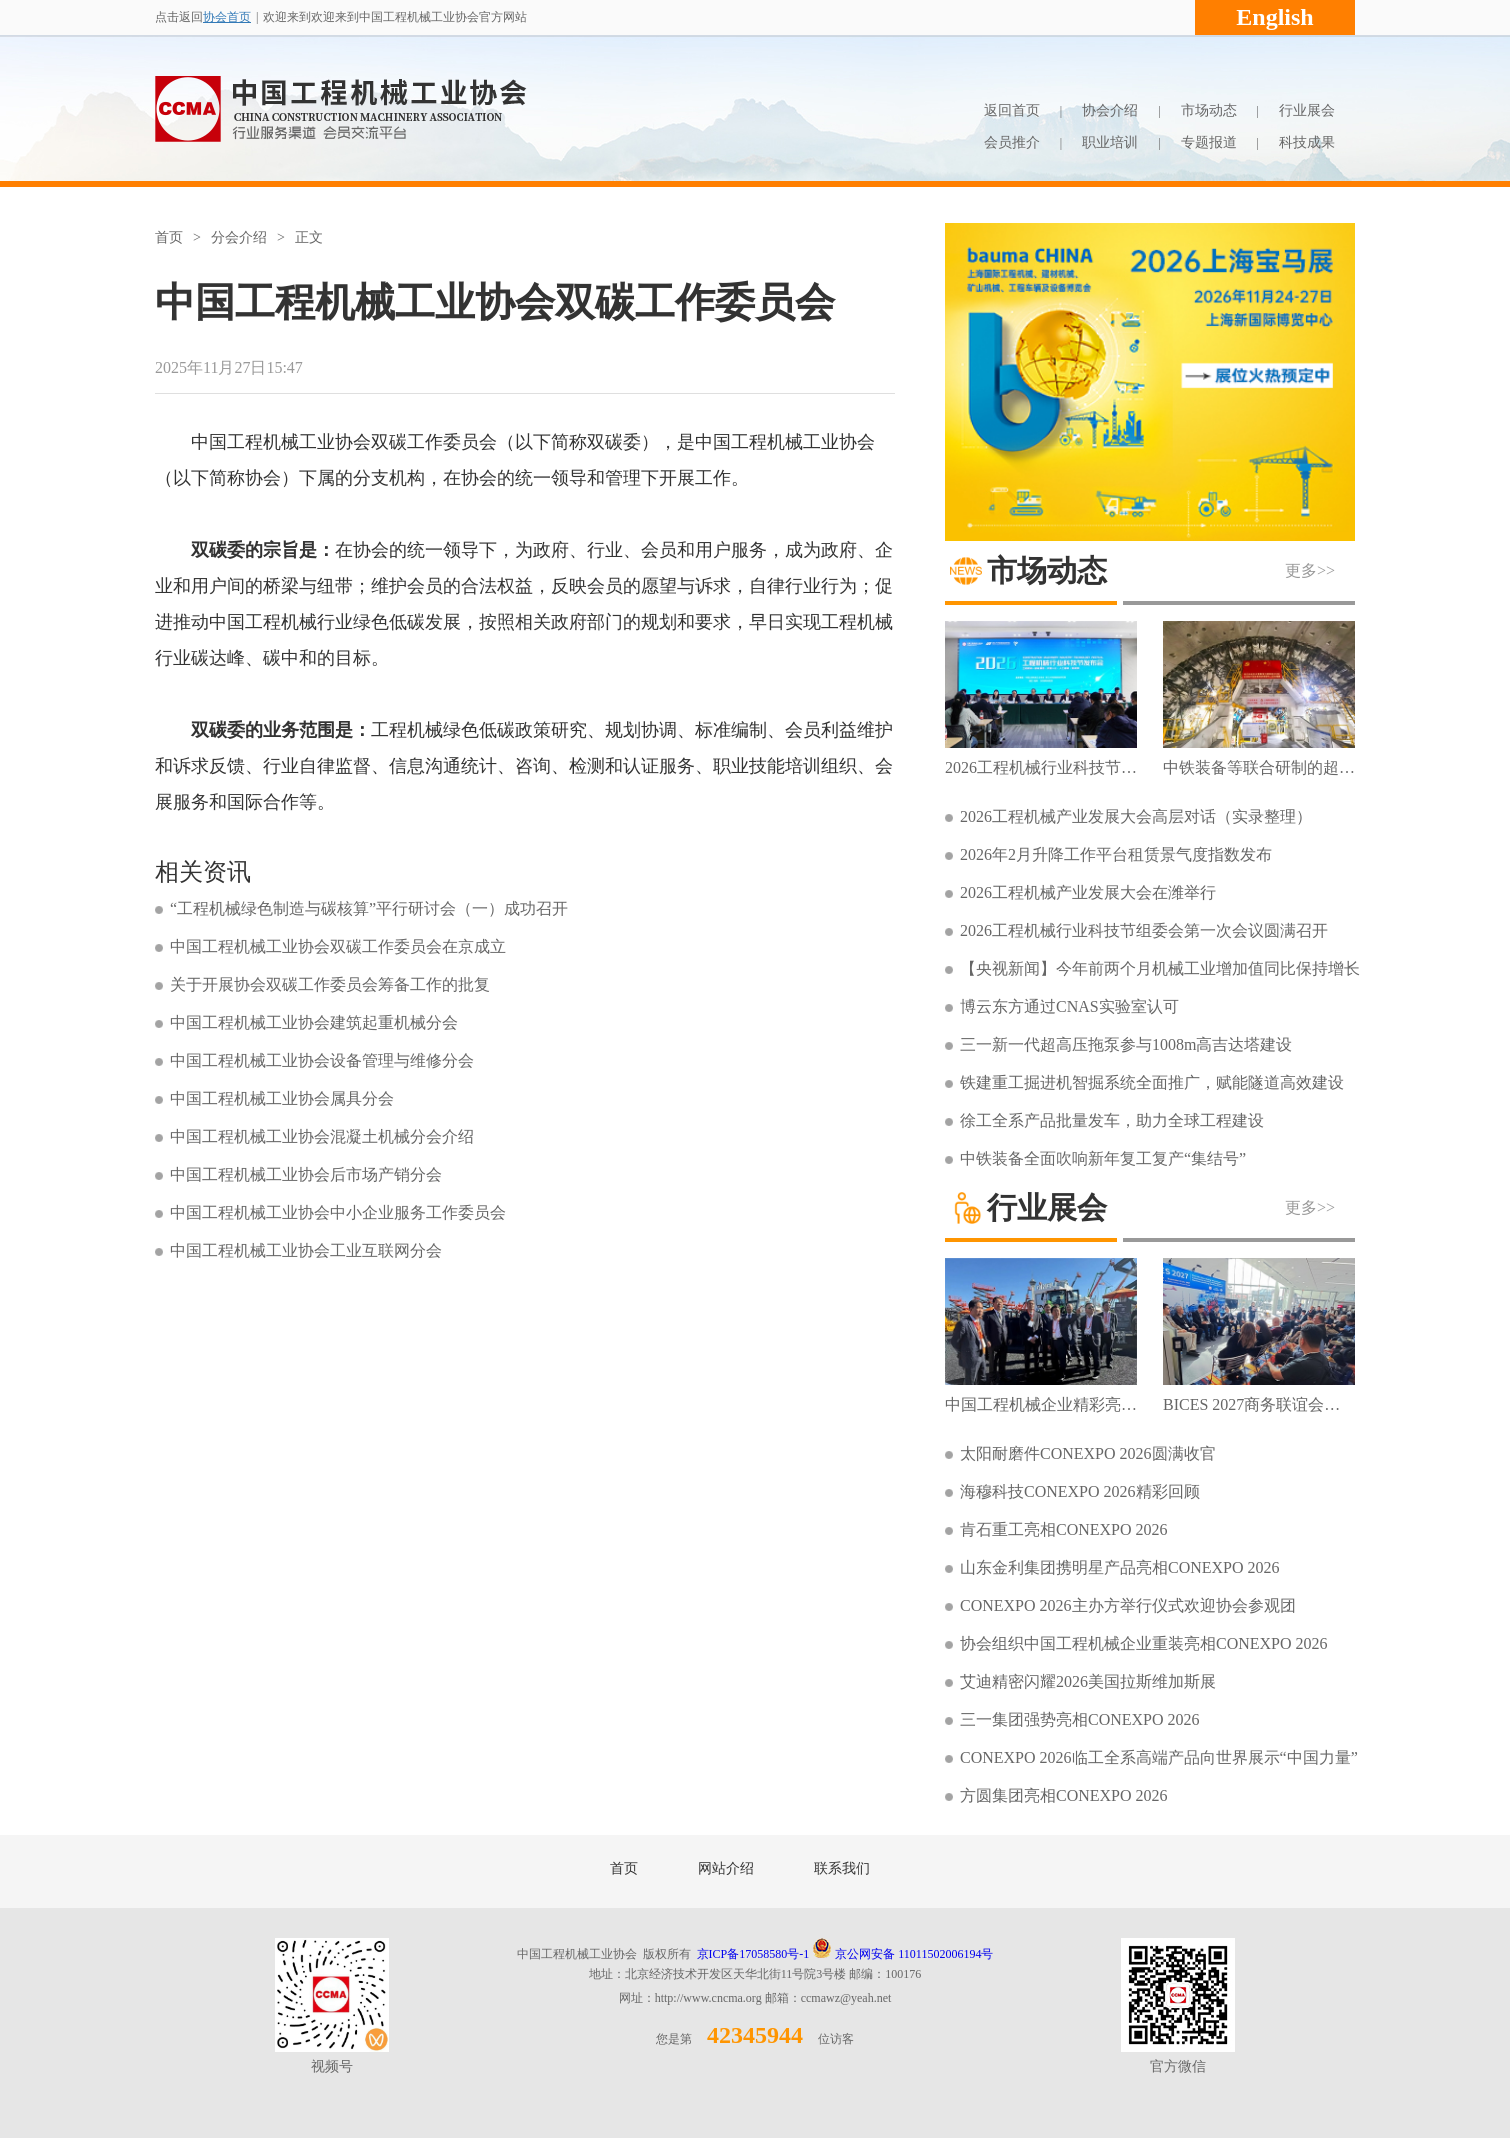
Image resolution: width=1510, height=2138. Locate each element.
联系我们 (842, 1868)
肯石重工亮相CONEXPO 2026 (1064, 1529)
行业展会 (1307, 110)
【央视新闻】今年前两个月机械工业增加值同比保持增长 (1160, 968)
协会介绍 (1110, 110)
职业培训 (1110, 142)
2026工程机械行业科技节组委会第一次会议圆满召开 (1144, 930)
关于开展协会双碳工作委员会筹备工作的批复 (330, 984)
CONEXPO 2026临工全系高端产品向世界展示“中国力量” (1159, 1757)
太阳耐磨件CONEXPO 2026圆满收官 (1088, 1453)
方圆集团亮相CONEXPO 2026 (1064, 1795)
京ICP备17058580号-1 (753, 1954)
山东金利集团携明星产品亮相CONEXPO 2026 (1120, 1567)
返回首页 (1012, 110)
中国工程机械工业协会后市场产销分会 (306, 1174)
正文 (309, 237)
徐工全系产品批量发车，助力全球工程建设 (1112, 1120)
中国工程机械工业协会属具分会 (282, 1098)
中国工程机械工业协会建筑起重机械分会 (314, 1022)
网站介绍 (726, 1868)
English (1274, 17)
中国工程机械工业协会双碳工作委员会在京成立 (338, 946)
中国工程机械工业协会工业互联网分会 (306, 1250)
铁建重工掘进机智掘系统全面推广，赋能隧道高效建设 (1152, 1082)
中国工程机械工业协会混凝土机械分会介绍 (322, 1136)
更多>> (1310, 570)
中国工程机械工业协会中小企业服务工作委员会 (338, 1212)
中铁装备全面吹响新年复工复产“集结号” (1103, 1158)
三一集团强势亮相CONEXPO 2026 (1080, 1719)
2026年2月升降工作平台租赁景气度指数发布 (1116, 854)
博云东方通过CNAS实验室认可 (1069, 1006)
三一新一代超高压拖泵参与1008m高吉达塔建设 (1126, 1044)
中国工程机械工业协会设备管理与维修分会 (322, 1060)
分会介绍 (239, 237)
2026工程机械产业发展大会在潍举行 (1088, 892)
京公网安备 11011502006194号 (902, 1954)
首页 (169, 237)
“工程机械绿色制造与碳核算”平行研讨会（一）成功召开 (369, 908)
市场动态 (1209, 110)
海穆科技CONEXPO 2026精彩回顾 (1080, 1491)
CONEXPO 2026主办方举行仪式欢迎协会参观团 (1128, 1605)
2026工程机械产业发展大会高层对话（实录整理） (1136, 816)
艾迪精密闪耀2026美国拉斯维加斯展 (1088, 1681)
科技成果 (1307, 142)
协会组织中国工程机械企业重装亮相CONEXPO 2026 (1144, 1643)
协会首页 (227, 17)
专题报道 (1209, 142)
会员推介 (1012, 142)
